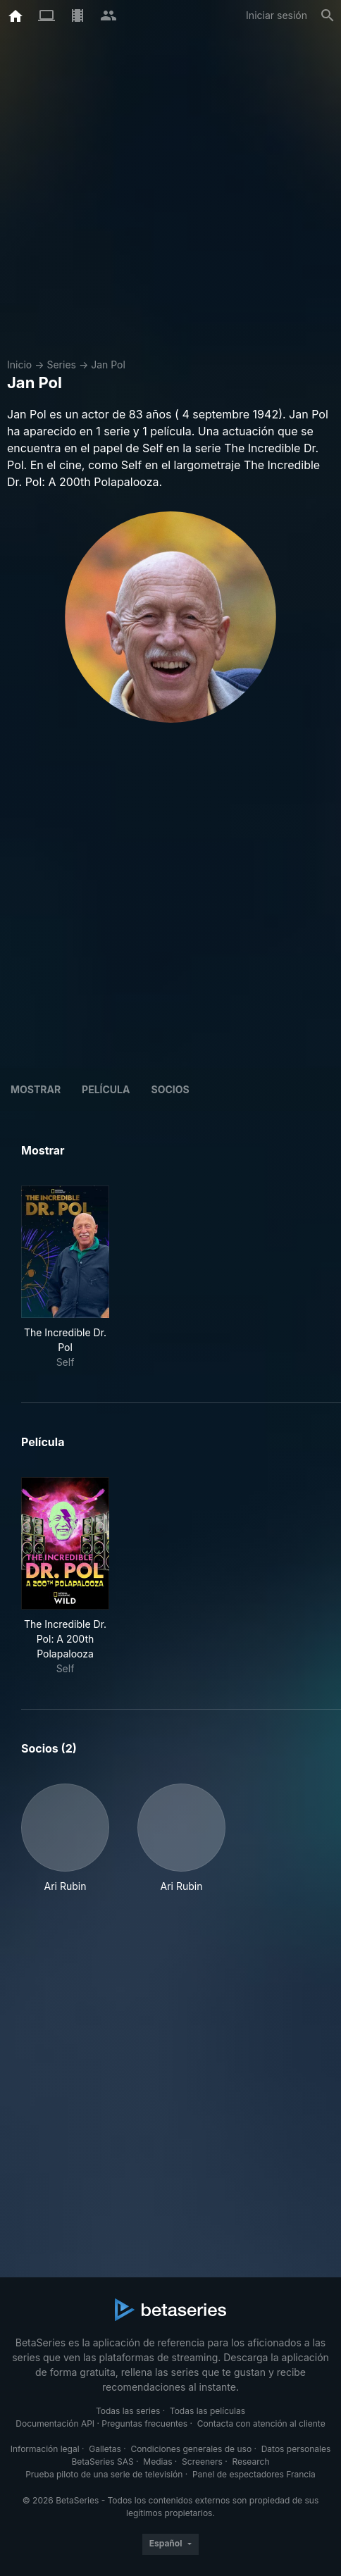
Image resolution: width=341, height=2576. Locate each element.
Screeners (202, 2461)
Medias (157, 2461)
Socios (170, 1089)
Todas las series (128, 2411)
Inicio (19, 365)
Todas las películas (207, 2411)
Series (61, 365)
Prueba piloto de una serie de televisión (103, 2474)
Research (250, 2461)
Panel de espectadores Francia (254, 2474)
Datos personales (296, 2449)
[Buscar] (327, 15)
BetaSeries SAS (103, 2461)
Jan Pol (108, 365)
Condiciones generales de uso (191, 2449)
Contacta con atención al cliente (261, 2423)
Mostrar (36, 1089)
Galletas (105, 2449)
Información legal (45, 2449)
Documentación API (55, 2423)
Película (106, 1089)
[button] (65, 1838)
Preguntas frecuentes (144, 2423)
